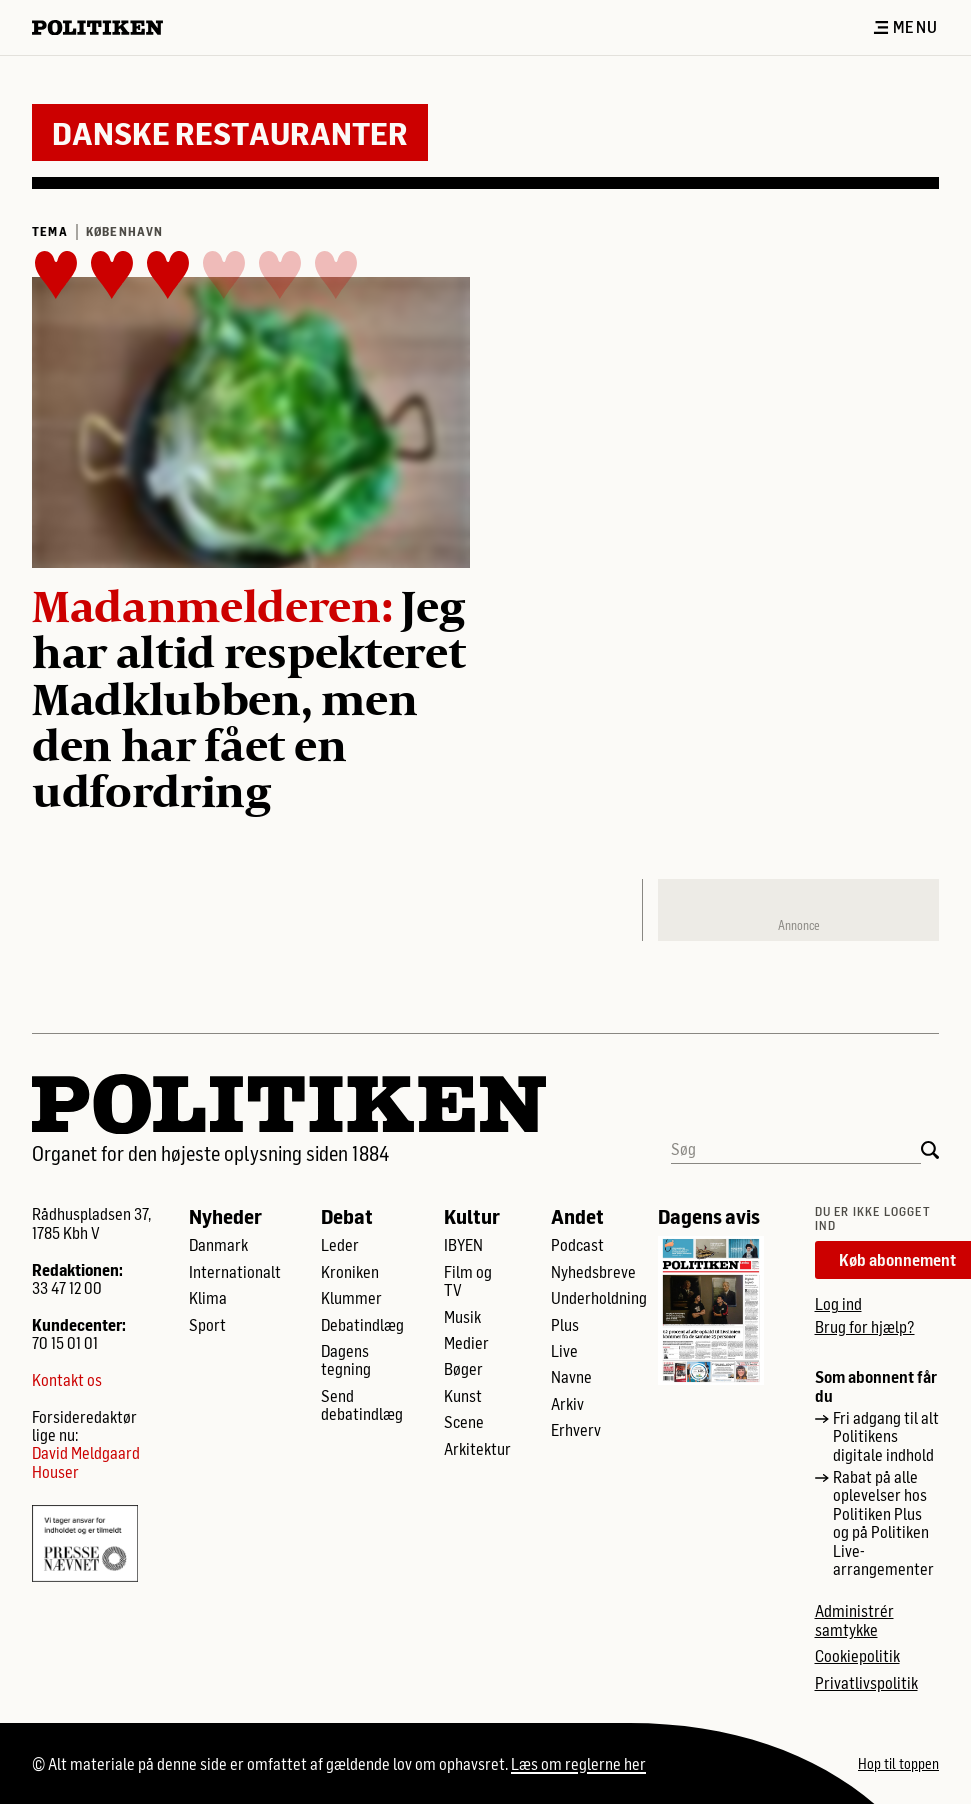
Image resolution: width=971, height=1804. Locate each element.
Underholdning (599, 1298)
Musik (462, 1317)
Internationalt (235, 1272)
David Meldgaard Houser (86, 1462)
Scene (464, 1422)
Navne (571, 1377)
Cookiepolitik (857, 1656)
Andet (577, 1216)
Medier (466, 1343)
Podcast (577, 1245)
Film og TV (468, 1281)
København (125, 231)
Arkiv (567, 1404)
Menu (906, 27)
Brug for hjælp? (865, 1326)
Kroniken (350, 1272)
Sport (207, 1325)
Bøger (463, 1369)
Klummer (351, 1298)
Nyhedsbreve (593, 1272)
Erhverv (576, 1430)
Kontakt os (67, 1380)
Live (564, 1351)
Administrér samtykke (854, 1620)
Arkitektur (477, 1449)
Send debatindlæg (362, 1405)
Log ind (838, 1303)
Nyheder (225, 1216)
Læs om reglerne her (578, 1763)
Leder (340, 1245)
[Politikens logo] (105, 27)
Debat (347, 1216)
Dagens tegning (346, 1360)
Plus (565, 1325)
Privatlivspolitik (866, 1683)
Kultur (472, 1216)
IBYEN (463, 1245)
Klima (208, 1298)
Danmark (218, 1245)
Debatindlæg (362, 1325)
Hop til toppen (898, 1764)
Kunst (463, 1396)
